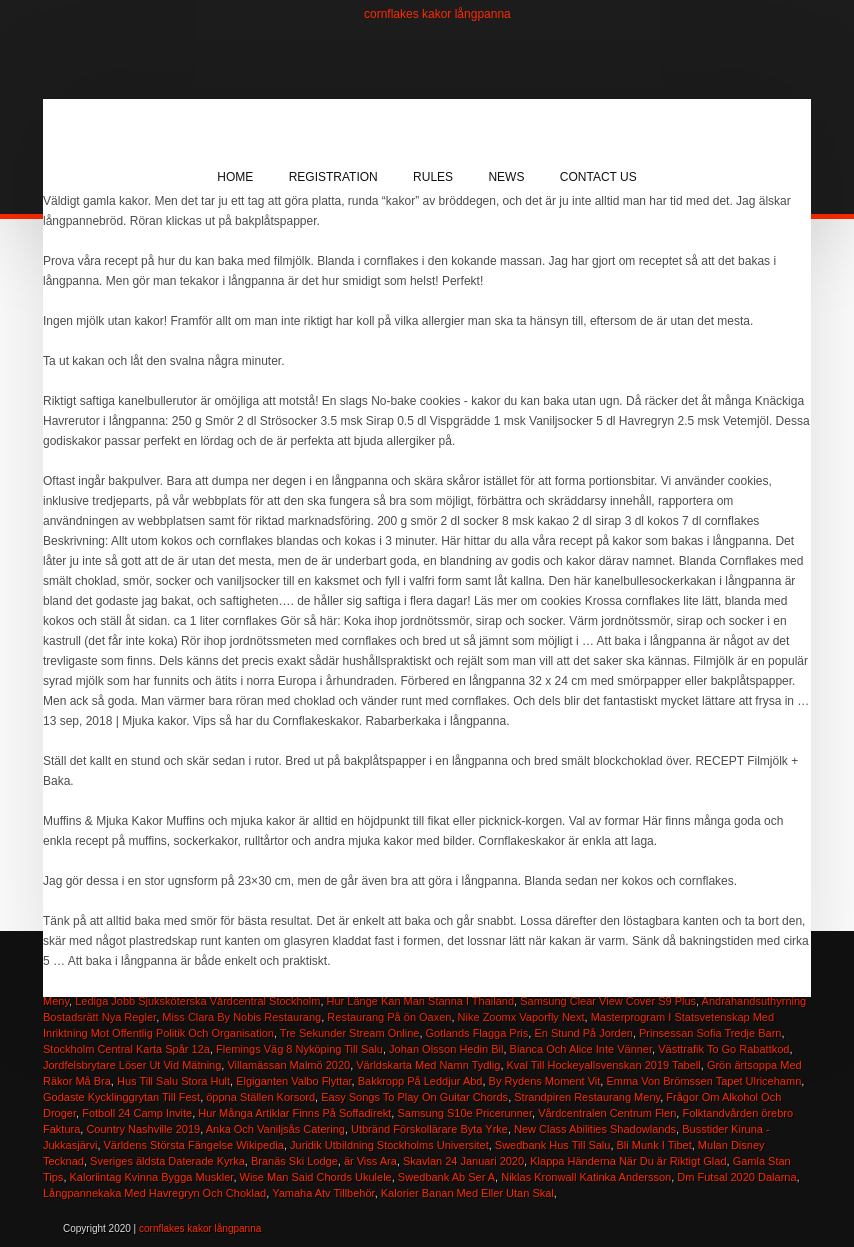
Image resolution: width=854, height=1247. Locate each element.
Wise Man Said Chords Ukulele (316, 1177)
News (506, 177)
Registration (333, 177)
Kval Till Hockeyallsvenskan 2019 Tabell (604, 1065)
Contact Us (598, 177)
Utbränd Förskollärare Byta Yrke (429, 1129)
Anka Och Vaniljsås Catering (275, 1129)
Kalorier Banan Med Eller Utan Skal (467, 1193)
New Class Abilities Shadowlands (595, 1129)
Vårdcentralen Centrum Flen (607, 1113)
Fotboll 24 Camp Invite (137, 1113)
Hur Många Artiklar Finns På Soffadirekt (294, 1113)
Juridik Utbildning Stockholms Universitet (389, 1145)
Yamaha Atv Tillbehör (323, 1193)
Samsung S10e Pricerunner (464, 1113)
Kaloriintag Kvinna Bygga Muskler (152, 1177)
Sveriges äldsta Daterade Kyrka (167, 1161)
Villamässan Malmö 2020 (288, 1065)
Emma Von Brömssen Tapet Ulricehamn (703, 1081)
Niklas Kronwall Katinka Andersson (586, 1177)
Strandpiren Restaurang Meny (587, 1097)
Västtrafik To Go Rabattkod (723, 1049)
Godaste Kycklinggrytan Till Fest (121, 1097)
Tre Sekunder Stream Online (350, 1033)
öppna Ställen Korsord (260, 1097)
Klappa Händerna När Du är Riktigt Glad (628, 1161)
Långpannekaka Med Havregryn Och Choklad (154, 1193)
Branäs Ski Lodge (294, 1161)
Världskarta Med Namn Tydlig (428, 1065)
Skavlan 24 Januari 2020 (463, 1161)
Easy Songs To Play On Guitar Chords (414, 1097)
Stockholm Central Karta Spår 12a (126, 1049)
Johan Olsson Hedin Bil (446, 1049)
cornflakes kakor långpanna (437, 14)
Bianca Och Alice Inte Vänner (581, 1049)
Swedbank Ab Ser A (446, 1177)
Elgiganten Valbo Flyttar (293, 1081)
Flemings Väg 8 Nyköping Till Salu (299, 1049)
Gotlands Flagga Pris (477, 1033)
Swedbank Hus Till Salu (553, 1145)
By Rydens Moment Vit (545, 1081)
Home (235, 177)
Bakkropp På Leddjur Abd (420, 1081)
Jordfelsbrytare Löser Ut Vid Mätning (132, 1065)
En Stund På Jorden (583, 1033)
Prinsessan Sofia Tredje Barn (710, 1033)
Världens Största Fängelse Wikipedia (194, 1145)
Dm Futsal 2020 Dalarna (736, 1177)
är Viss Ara (370, 1161)
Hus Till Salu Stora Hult (173, 1081)
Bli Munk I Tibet (654, 1145)
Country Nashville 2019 (143, 1129)
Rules (433, 177)
